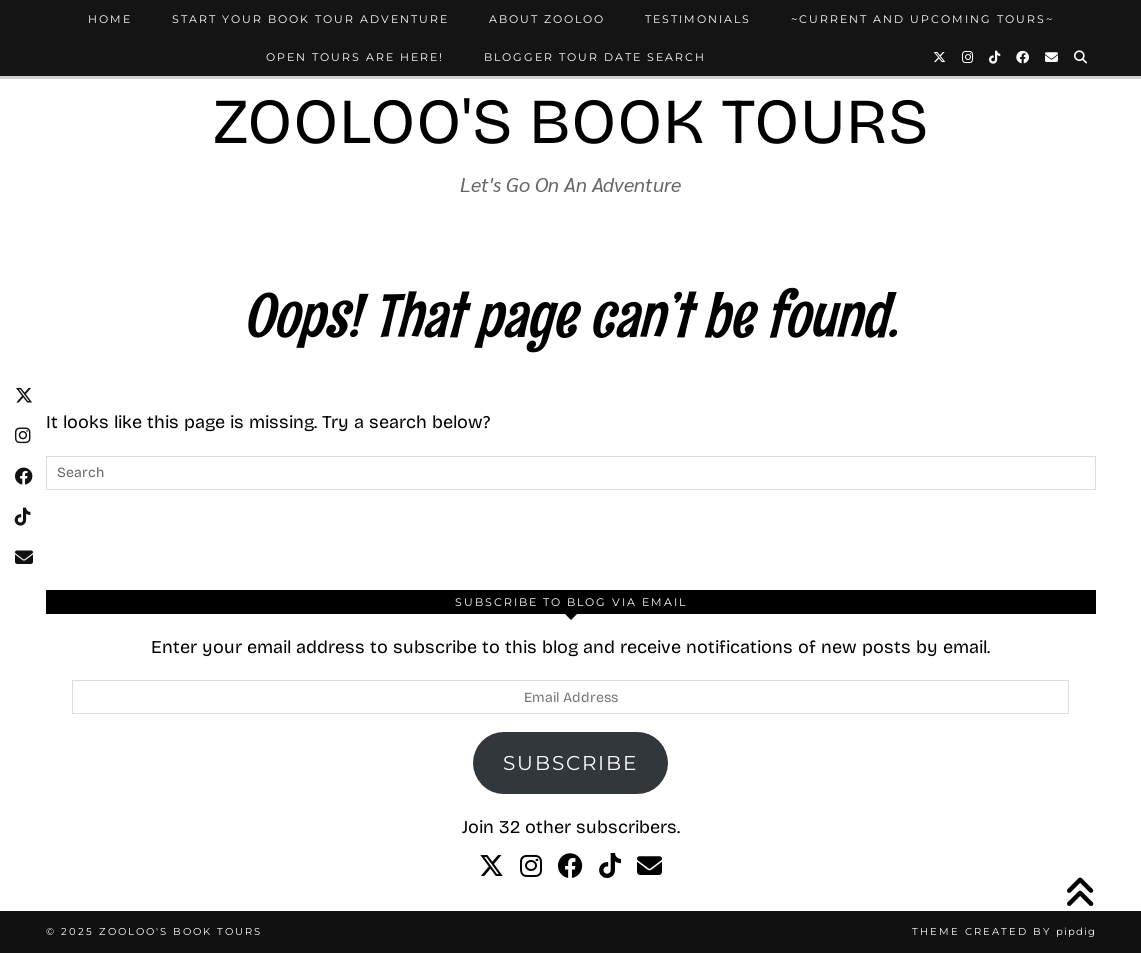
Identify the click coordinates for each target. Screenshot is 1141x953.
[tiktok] (610, 867)
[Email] (1052, 57)
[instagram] (531, 867)
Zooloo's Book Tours (571, 121)
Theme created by (1004, 931)
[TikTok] (995, 57)
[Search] (1081, 57)
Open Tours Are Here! (355, 57)
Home (110, 19)
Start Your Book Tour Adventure (310, 19)
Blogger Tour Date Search (595, 57)
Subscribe (570, 762)
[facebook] (570, 867)
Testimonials (698, 19)
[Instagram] (968, 57)
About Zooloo (547, 19)
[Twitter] (940, 57)
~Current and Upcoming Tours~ (922, 19)
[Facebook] (1023, 57)
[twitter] (491, 867)
